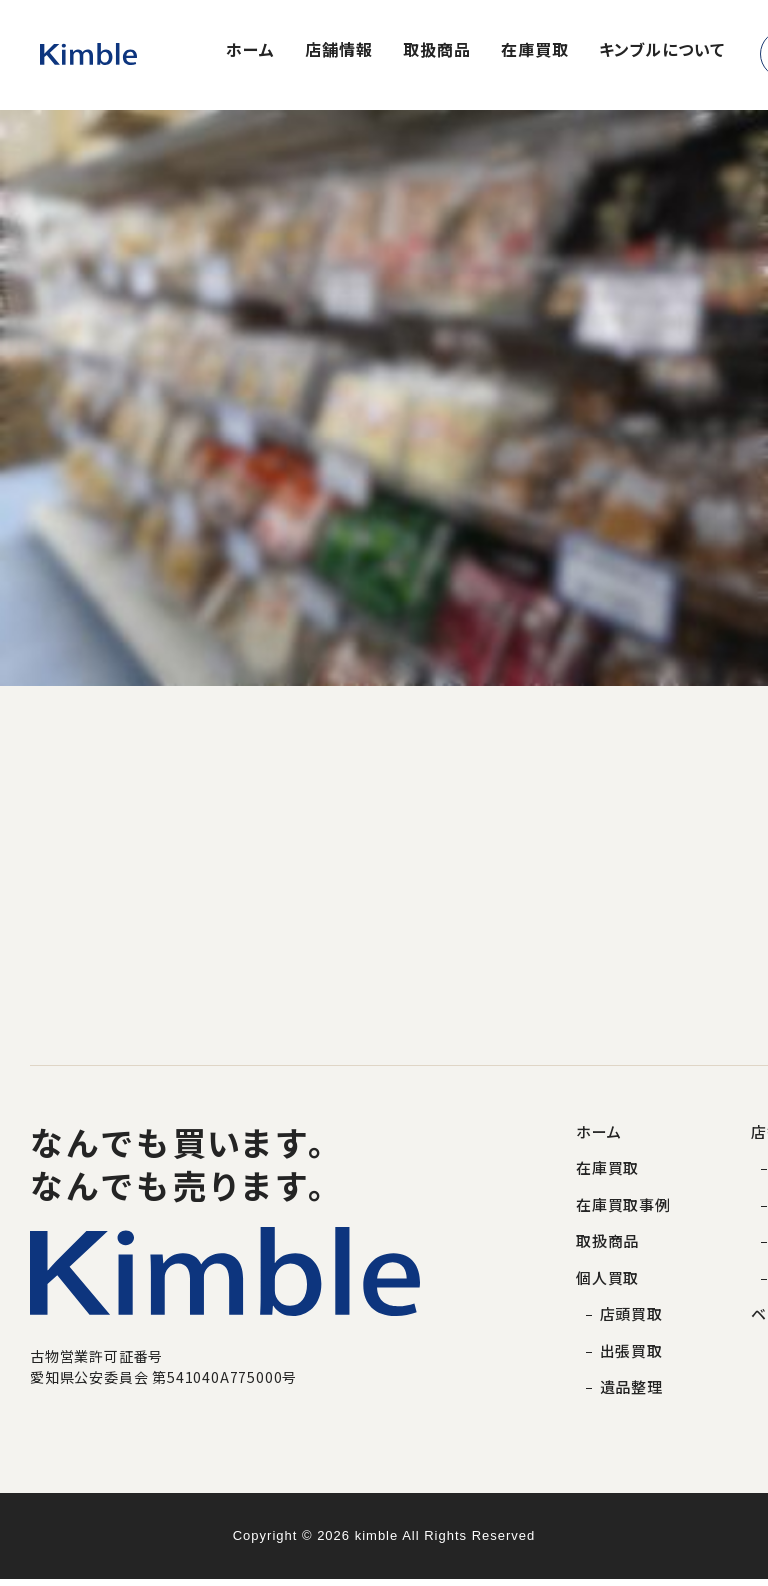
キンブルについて (662, 51)
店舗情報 (339, 51)
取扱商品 (437, 51)
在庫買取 (535, 51)
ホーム (250, 51)
